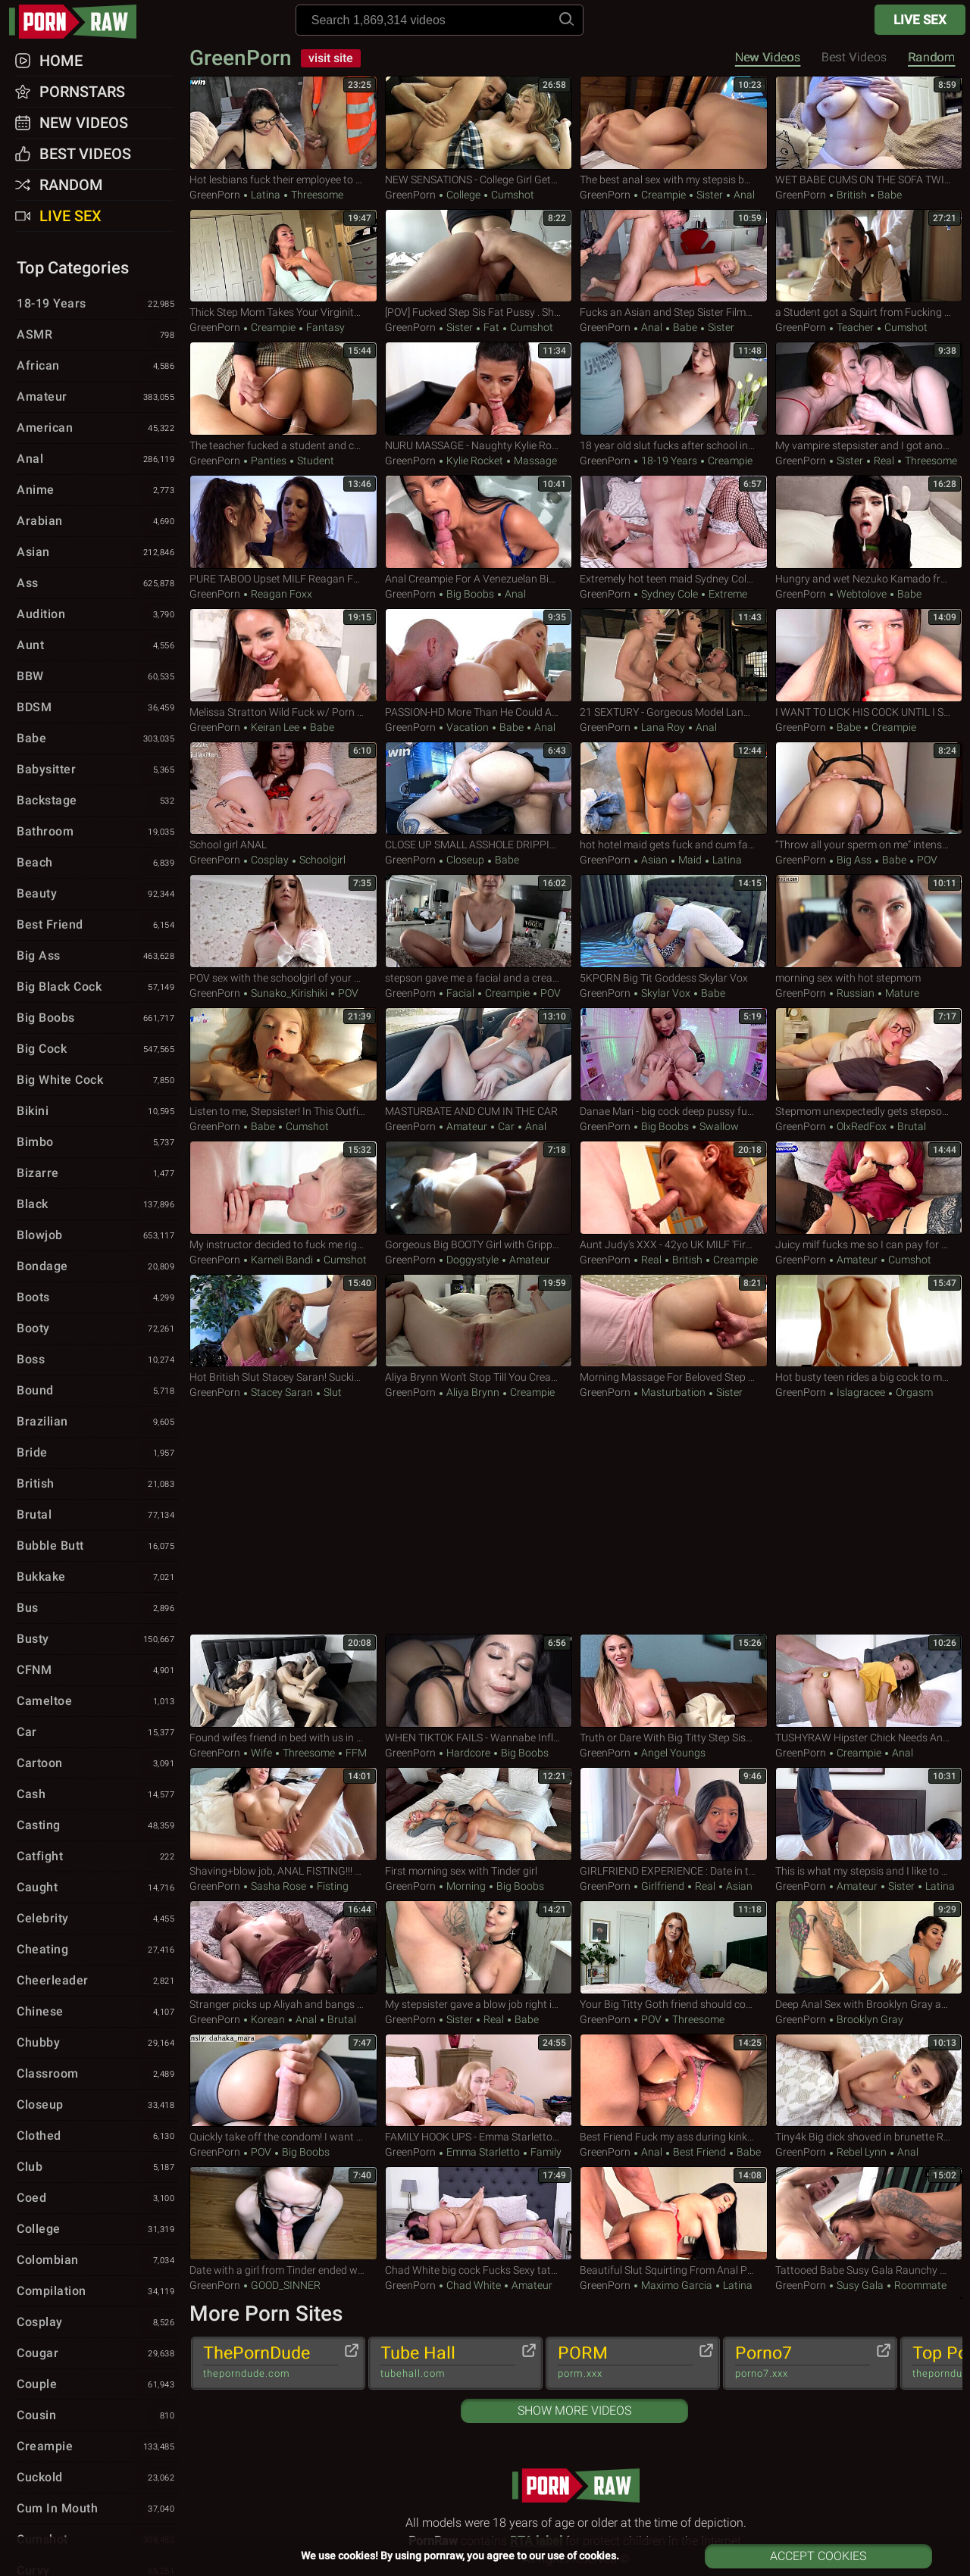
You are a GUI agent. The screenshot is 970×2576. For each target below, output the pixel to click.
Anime (97, 490)
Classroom (97, 2074)
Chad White (473, 2285)
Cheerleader (97, 1981)
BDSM (97, 708)
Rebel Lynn (861, 2152)
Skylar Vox (666, 993)
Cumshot (511, 195)
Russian (855, 993)
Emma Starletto (483, 2152)
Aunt (97, 646)
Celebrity (97, 1919)
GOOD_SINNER (285, 2285)
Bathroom (97, 832)
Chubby (97, 2043)
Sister (709, 195)
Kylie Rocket (474, 460)
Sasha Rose (278, 1886)
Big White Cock (97, 1081)
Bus (97, 1608)
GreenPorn (243, 57)
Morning (466, 1886)
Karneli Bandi (282, 1260)
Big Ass (854, 860)
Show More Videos (574, 2410)
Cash (97, 1795)
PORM (625, 2362)
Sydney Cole (669, 594)
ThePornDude (270, 2362)
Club (97, 2167)
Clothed (97, 2136)
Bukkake (97, 1577)
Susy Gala (860, 2285)
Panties (269, 460)
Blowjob (97, 1236)
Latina (266, 195)
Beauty (97, 894)
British (851, 195)
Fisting (331, 1886)
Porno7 (802, 2362)
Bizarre (97, 1174)
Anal (743, 195)
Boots (97, 1298)
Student (314, 460)
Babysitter (97, 770)
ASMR (97, 335)
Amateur (467, 1126)
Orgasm (913, 1392)
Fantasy (324, 327)
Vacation (467, 727)
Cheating (97, 1950)
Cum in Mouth (97, 2509)
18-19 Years (669, 460)
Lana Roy (663, 727)
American (97, 428)
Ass (97, 584)
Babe (888, 195)
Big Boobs (470, 594)
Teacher (855, 327)
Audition (97, 615)
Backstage (97, 801)
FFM (355, 1753)
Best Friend (699, 2152)
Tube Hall (447, 2362)
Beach (97, 863)
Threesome (316, 195)
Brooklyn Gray (868, 2019)
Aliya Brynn (473, 1392)
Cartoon (97, 1764)
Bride (97, 1453)
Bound (97, 1391)
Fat (491, 327)
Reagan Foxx (280, 594)
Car (506, 1126)
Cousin (97, 2416)
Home (61, 61)
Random (931, 57)
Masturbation (673, 1392)
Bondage (97, 1267)
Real (883, 460)
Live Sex (920, 19)
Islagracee (860, 1392)
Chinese (97, 2012)
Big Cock (97, 1049)
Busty (97, 1639)
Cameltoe (97, 1702)
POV (926, 860)
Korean (268, 2019)
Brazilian (97, 1422)
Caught (97, 1888)
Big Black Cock (97, 987)
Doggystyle (472, 1260)
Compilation (97, 2292)
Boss (97, 1360)
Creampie (663, 195)
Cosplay (270, 860)
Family (545, 2152)
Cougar (97, 2354)
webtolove (861, 594)
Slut (331, 1392)
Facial (460, 993)
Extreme (726, 594)
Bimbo (97, 1143)
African (97, 366)
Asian (654, 860)
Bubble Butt (97, 1546)
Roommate (919, 2285)
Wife (261, 1753)
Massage (534, 460)
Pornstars (82, 92)
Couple (97, 2385)
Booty (97, 1329)
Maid (690, 860)
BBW (97, 677)
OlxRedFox (861, 1126)
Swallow (718, 1126)
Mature (901, 993)
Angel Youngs (672, 1753)
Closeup (465, 860)
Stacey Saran (282, 1392)
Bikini (97, 1112)
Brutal (910, 1126)
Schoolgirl (321, 860)
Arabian (97, 522)
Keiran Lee (275, 727)
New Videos (767, 57)
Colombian (97, 2261)
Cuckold (97, 2478)
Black (97, 1205)
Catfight (97, 1857)
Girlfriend (663, 1886)
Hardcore (468, 1753)
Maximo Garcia (677, 2285)
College (463, 195)
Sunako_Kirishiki (289, 993)
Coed (97, 2198)
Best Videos (85, 154)
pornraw (80, 21)
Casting (97, 1826)
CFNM (97, 1671)
